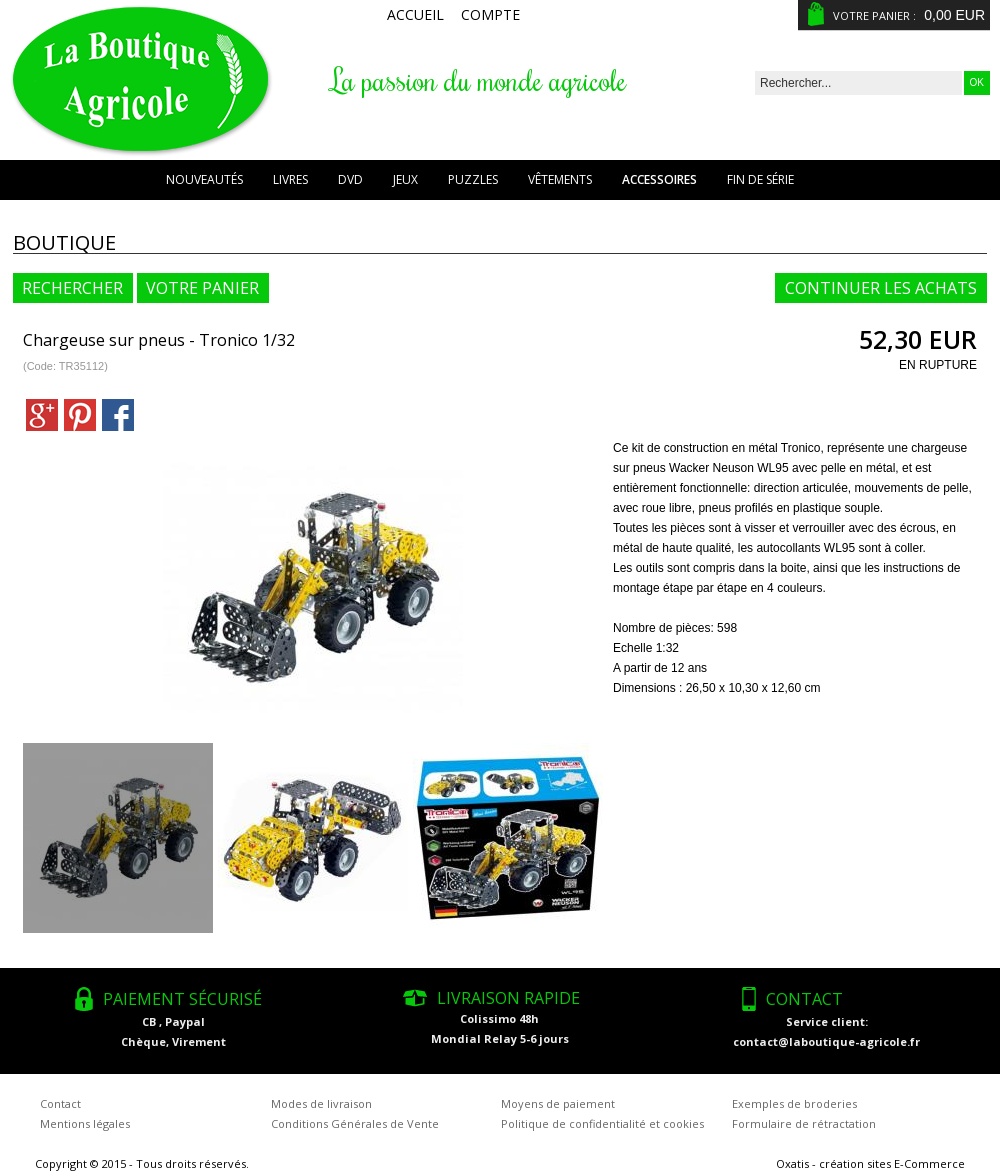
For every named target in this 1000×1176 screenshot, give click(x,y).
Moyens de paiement (558, 1103)
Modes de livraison (321, 1103)
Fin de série (760, 179)
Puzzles (473, 179)
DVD (350, 179)
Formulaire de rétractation (804, 1123)
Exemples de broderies (794, 1103)
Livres (290, 179)
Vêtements (560, 179)
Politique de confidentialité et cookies (602, 1123)
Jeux (405, 179)
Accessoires (659, 179)
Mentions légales (85, 1123)
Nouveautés (204, 179)
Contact (60, 1103)
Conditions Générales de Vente (355, 1123)
